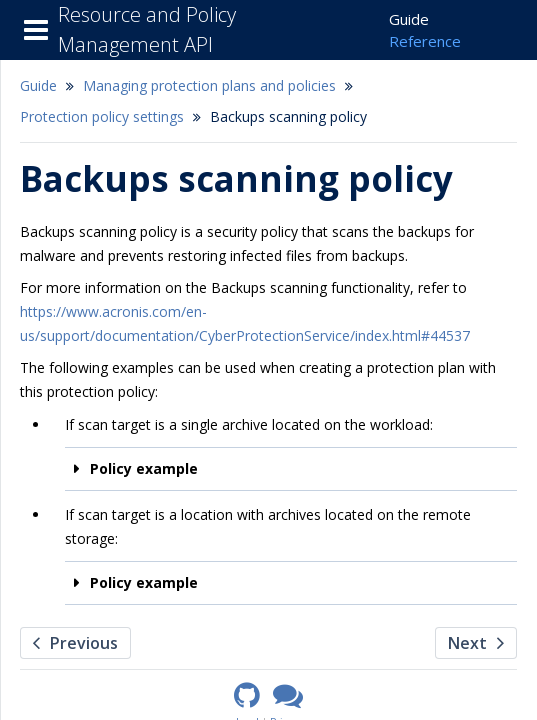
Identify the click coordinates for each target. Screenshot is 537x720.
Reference (425, 41)
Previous (75, 643)
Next (476, 643)
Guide (409, 19)
